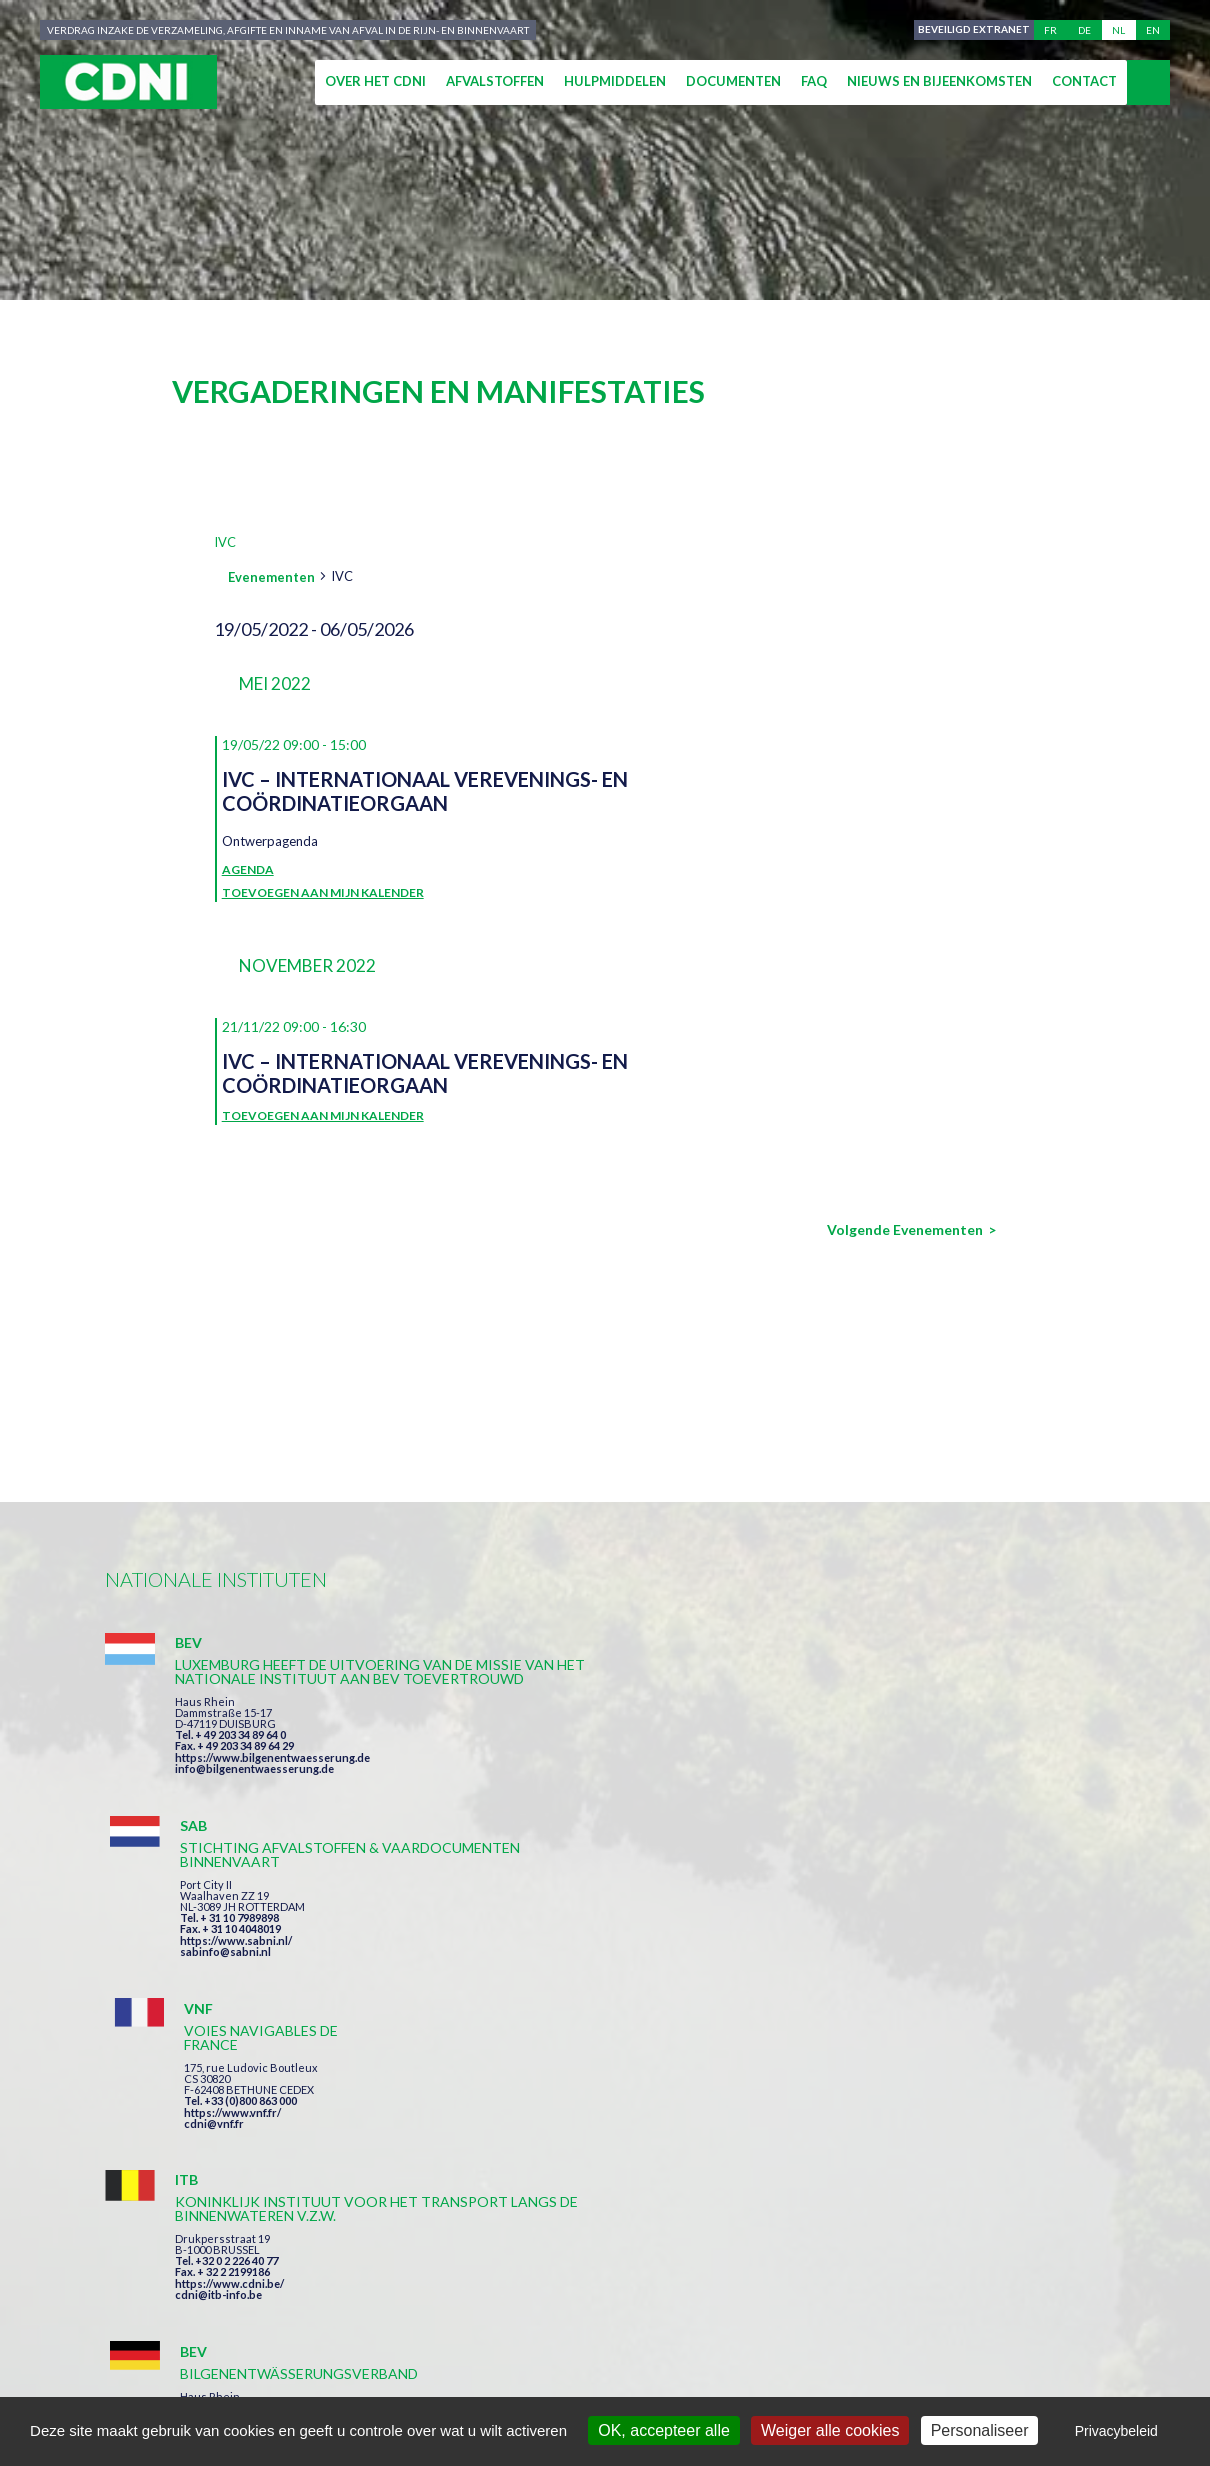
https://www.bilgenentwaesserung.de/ (616, 1974)
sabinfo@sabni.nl (562, 1782)
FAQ (814, 81)
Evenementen (271, 577)
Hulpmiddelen (615, 81)
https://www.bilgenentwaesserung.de (272, 1799)
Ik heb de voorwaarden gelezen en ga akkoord (713, 2168)
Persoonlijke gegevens (659, 2377)
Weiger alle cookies (830, 2430)
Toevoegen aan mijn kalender (323, 892)
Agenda (248, 869)
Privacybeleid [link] (1116, 2431)
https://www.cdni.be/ (229, 2005)
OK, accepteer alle (664, 2430)
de (1084, 30)
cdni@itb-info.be (218, 2016)
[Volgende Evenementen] (911, 1230)
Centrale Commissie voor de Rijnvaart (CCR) (276, 2377)
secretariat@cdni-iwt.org (1091, 2283)
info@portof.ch (898, 2013)
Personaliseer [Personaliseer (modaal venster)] (980, 2430)
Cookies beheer (830, 2377)
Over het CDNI (375, 81)
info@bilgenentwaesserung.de (254, 1810)
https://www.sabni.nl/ (573, 1771)
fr (1050, 30)
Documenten (733, 81)
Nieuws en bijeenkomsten (939, 81)
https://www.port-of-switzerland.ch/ (954, 2002)
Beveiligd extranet (971, 30)
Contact (1084, 81)
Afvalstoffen (495, 81)
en (1153, 30)
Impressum (508, 2377)
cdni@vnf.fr (889, 1757)
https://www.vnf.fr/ (907, 1746)
